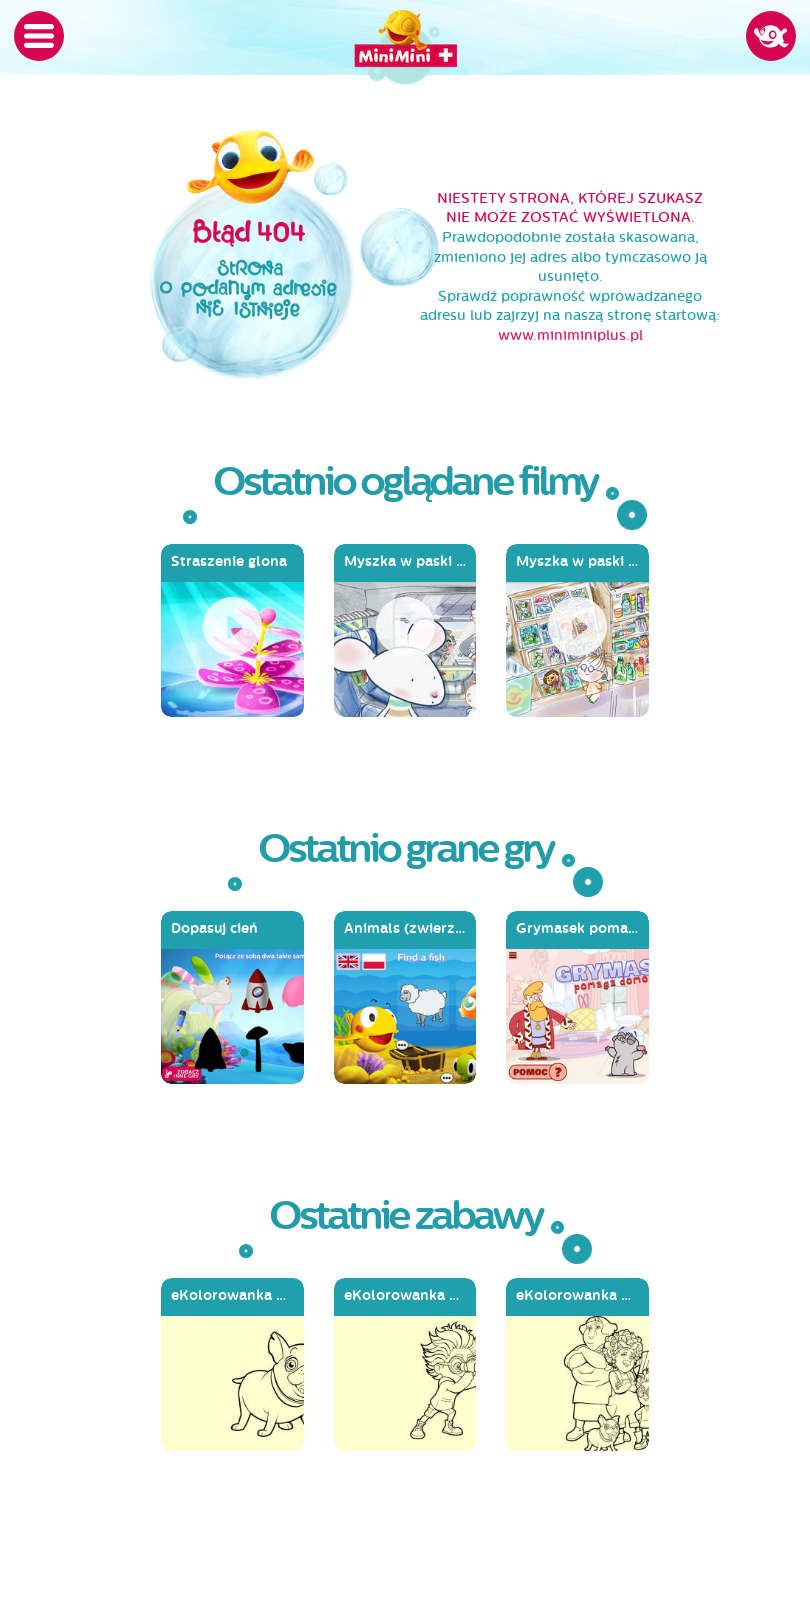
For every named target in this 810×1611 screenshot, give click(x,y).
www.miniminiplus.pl (570, 335)
